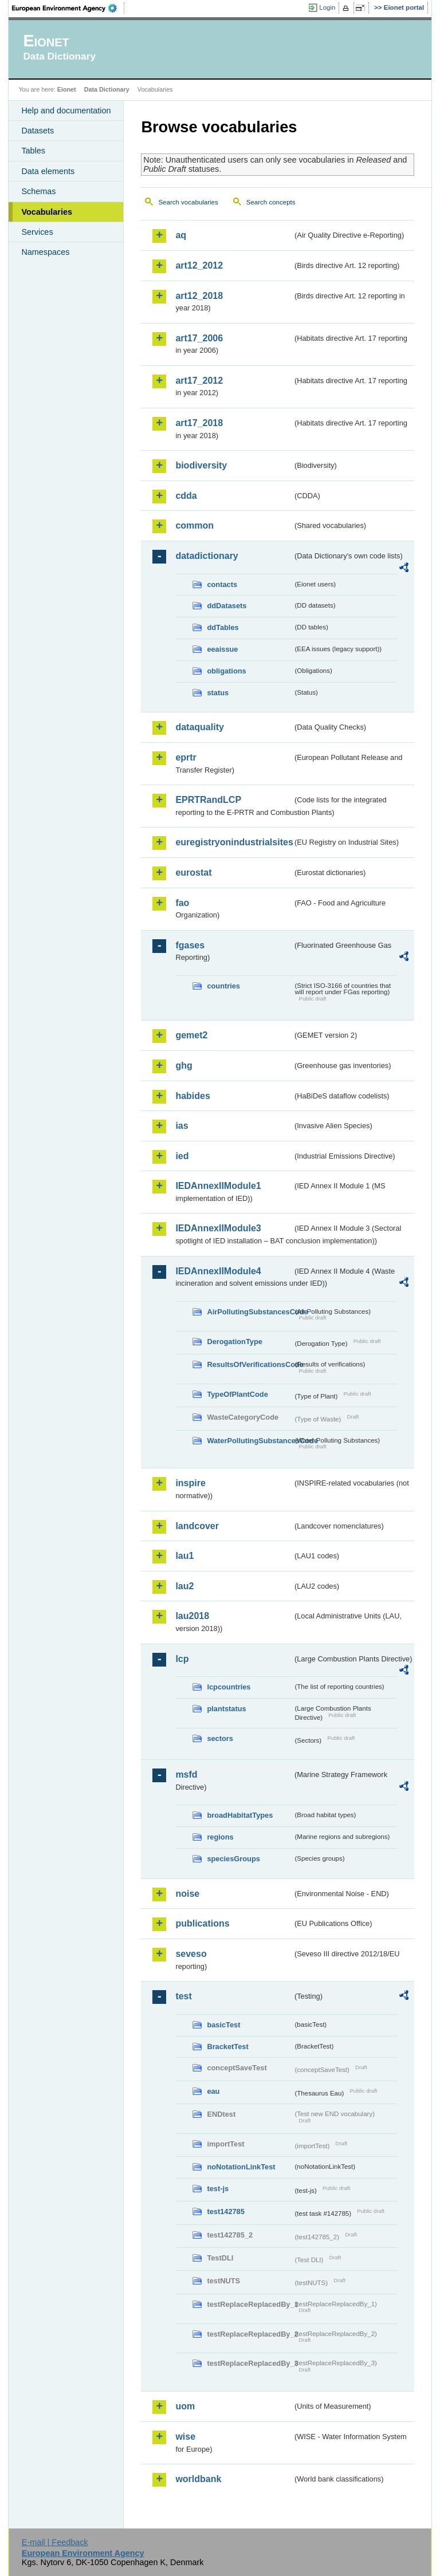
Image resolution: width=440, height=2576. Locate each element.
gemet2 (191, 1035)
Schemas (38, 191)
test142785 (225, 2211)
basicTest (223, 2024)
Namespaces (45, 252)
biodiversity (201, 465)
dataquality (199, 727)
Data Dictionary (106, 89)
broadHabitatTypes (240, 1815)
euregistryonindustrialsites (233, 842)
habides (192, 1096)
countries (223, 986)
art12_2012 (199, 265)
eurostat (193, 872)
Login (327, 7)
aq (180, 235)
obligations (226, 671)
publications (202, 1923)
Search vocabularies (188, 202)
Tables (33, 150)
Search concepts (271, 202)
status (218, 692)
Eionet (66, 89)
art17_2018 (199, 423)
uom (185, 2406)
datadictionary (206, 556)
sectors (220, 1738)
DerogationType (234, 1341)
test (183, 1996)
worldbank (198, 2479)
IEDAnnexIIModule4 (218, 1271)
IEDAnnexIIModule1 (218, 1186)
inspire (190, 1483)
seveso (190, 1954)
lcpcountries (228, 1687)
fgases (190, 945)
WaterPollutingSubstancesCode (250, 1440)
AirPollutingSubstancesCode (250, 1311)
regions (220, 1837)
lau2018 (192, 1616)
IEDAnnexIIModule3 (218, 1228)
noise (187, 1893)
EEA (68, 8)
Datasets (37, 130)
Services (37, 232)
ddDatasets (226, 605)
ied (181, 1156)
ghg (183, 1065)
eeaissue (222, 649)
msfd (186, 1774)
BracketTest (227, 2046)
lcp (181, 1659)
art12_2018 (199, 296)
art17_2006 (199, 338)
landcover (197, 1526)
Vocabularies (46, 211)
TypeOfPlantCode (237, 1394)
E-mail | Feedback (55, 2542)
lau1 (184, 1556)
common (194, 525)
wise (185, 2436)
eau (213, 2091)
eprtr (185, 757)
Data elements (47, 171)
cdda (186, 496)
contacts (222, 584)
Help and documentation (66, 110)
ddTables (222, 627)
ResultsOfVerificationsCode (250, 1364)
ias (181, 1126)
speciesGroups (233, 1858)
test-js (218, 2188)
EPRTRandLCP (208, 800)
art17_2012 (199, 380)
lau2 (184, 1586)
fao (182, 903)
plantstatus (226, 1708)
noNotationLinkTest (241, 2167)
